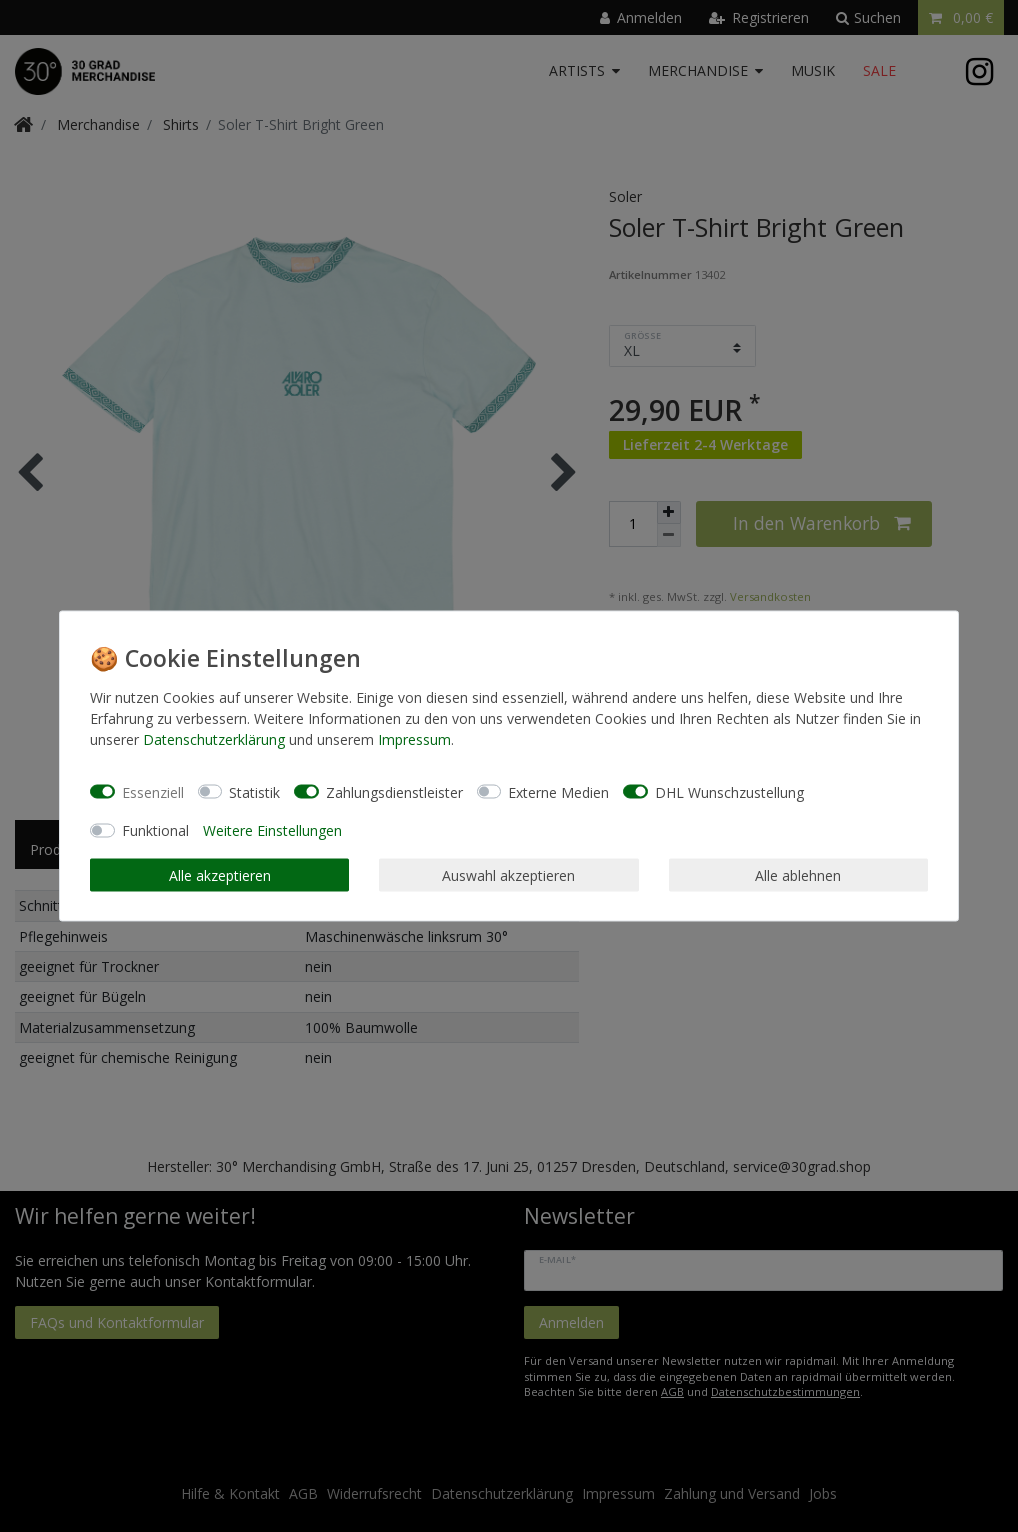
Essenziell (153, 791)
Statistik (254, 791)
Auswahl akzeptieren (508, 874)
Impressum (414, 739)
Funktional (155, 830)
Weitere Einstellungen (272, 830)
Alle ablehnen (798, 874)
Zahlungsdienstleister (394, 791)
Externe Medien (558, 791)
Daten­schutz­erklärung (214, 739)
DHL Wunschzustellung (729, 791)
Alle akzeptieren (220, 874)
